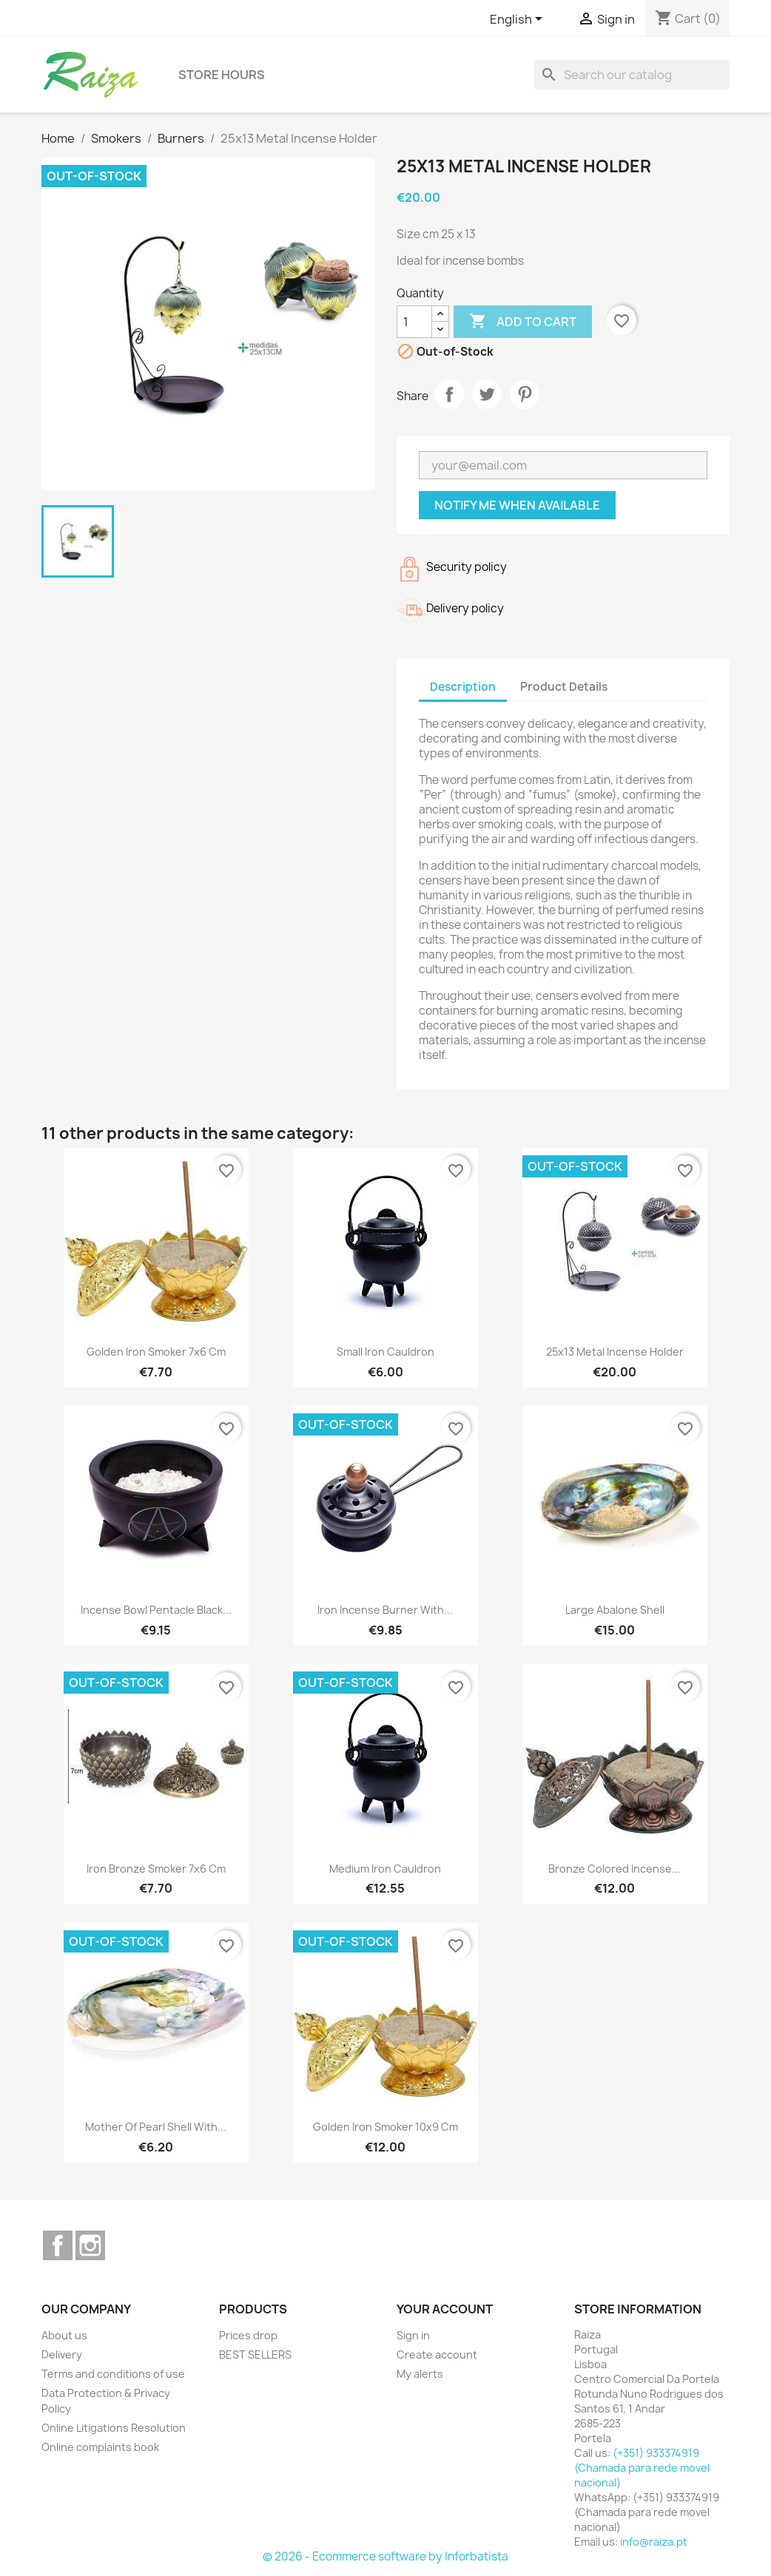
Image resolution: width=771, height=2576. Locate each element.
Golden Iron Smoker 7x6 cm (156, 1352)
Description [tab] (463, 686)
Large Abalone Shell (614, 1610)
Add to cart (522, 321)
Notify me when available (517, 505)
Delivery (61, 2354)
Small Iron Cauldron (385, 1352)
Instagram (90, 2245)
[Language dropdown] (519, 20)
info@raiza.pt (653, 2542)
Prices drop (248, 2335)
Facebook (58, 2245)
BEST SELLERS (255, 2354)
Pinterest (524, 394)
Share (449, 394)
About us (64, 2335)
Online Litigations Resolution (113, 2428)
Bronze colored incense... (614, 1869)
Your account (445, 2309)
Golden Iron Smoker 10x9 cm (385, 2127)
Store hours (221, 75)
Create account (437, 2354)
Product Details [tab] (563, 686)
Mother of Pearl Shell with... (155, 2127)
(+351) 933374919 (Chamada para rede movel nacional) (642, 2467)
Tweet (487, 394)
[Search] (632, 74)
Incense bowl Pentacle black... (156, 1610)
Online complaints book (100, 2447)
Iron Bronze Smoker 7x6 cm (156, 1869)
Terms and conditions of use (113, 2374)
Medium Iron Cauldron (385, 1869)
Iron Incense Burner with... (385, 1610)
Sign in (413, 2335)
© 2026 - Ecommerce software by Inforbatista (385, 2556)
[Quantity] (414, 321)
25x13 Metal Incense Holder (615, 1352)
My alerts (420, 2374)
